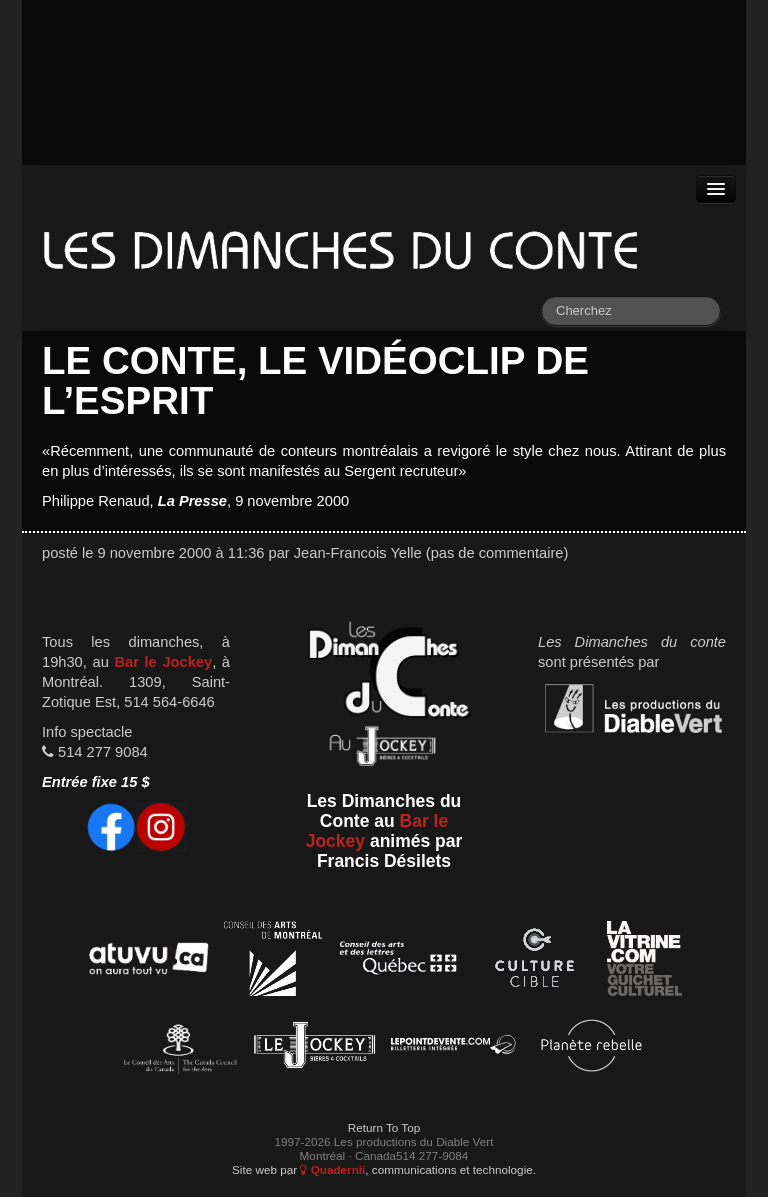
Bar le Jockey (163, 662)
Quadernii (332, 1169)
